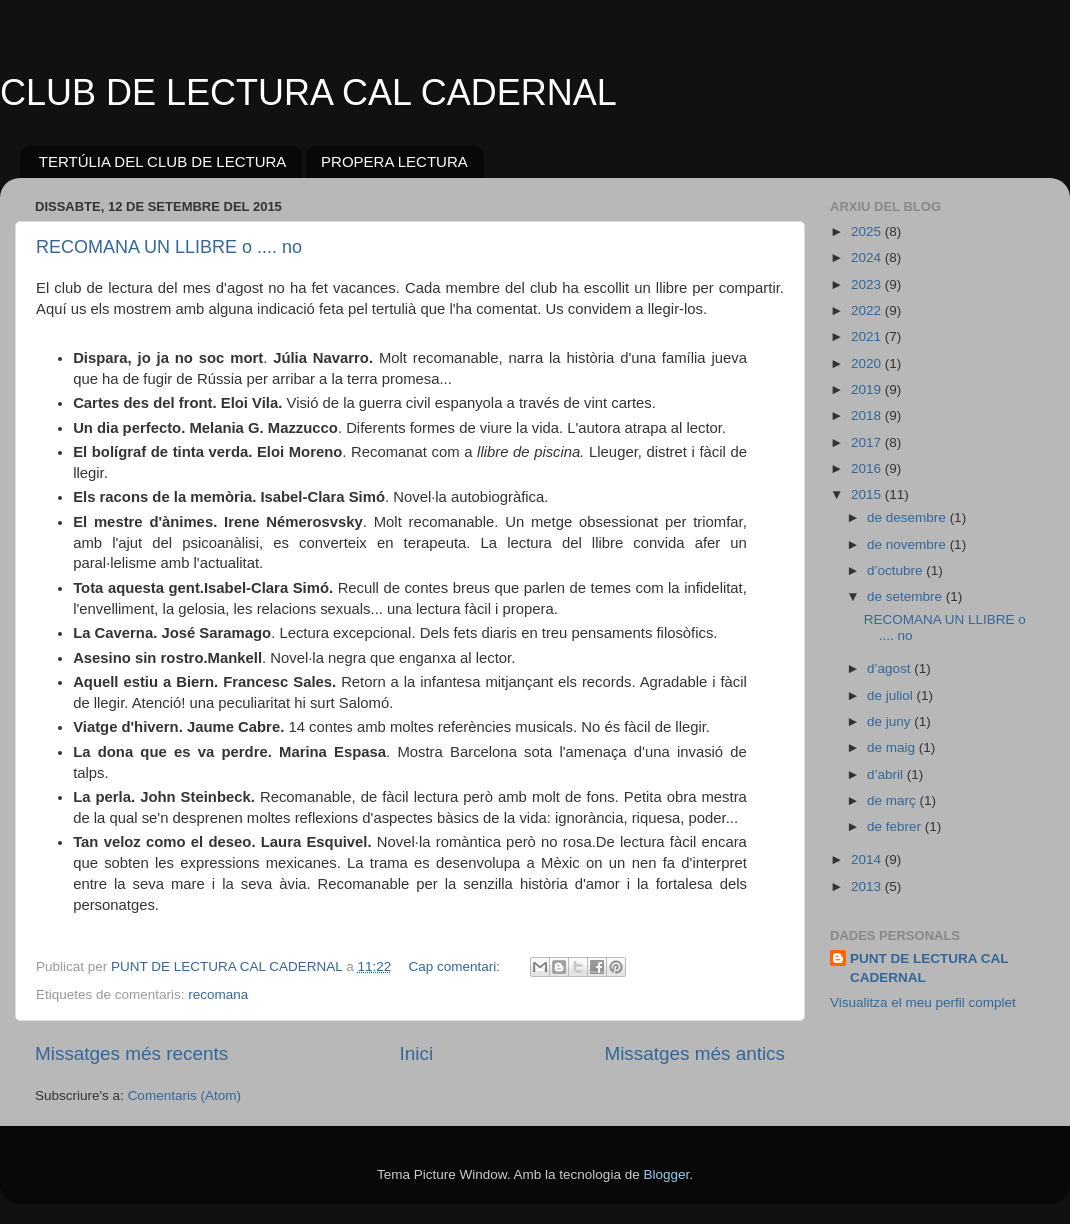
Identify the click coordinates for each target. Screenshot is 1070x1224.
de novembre (908, 544)
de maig (893, 747)
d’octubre (896, 570)
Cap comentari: (455, 966)
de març (893, 800)
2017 (868, 442)
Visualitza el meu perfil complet (923, 1002)
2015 (868, 494)
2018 (868, 415)
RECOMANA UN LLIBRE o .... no (169, 247)
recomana (218, 994)
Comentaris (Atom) (184, 1095)
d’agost (890, 668)
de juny (890, 721)
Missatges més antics (694, 1053)
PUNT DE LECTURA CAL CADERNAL (929, 968)
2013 (868, 886)
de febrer (896, 826)
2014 (868, 859)
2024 (868, 257)
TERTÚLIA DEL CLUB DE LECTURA (163, 161)
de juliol (892, 695)
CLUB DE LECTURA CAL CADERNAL (308, 92)
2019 (868, 389)
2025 (868, 231)
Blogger (666, 1174)
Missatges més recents (131, 1053)
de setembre (906, 596)
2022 (868, 310)
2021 (868, 336)
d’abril (887, 774)
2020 (868, 363)
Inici (417, 1053)
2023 (868, 284)
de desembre (908, 517)
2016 (868, 468)
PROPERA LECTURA (394, 161)
